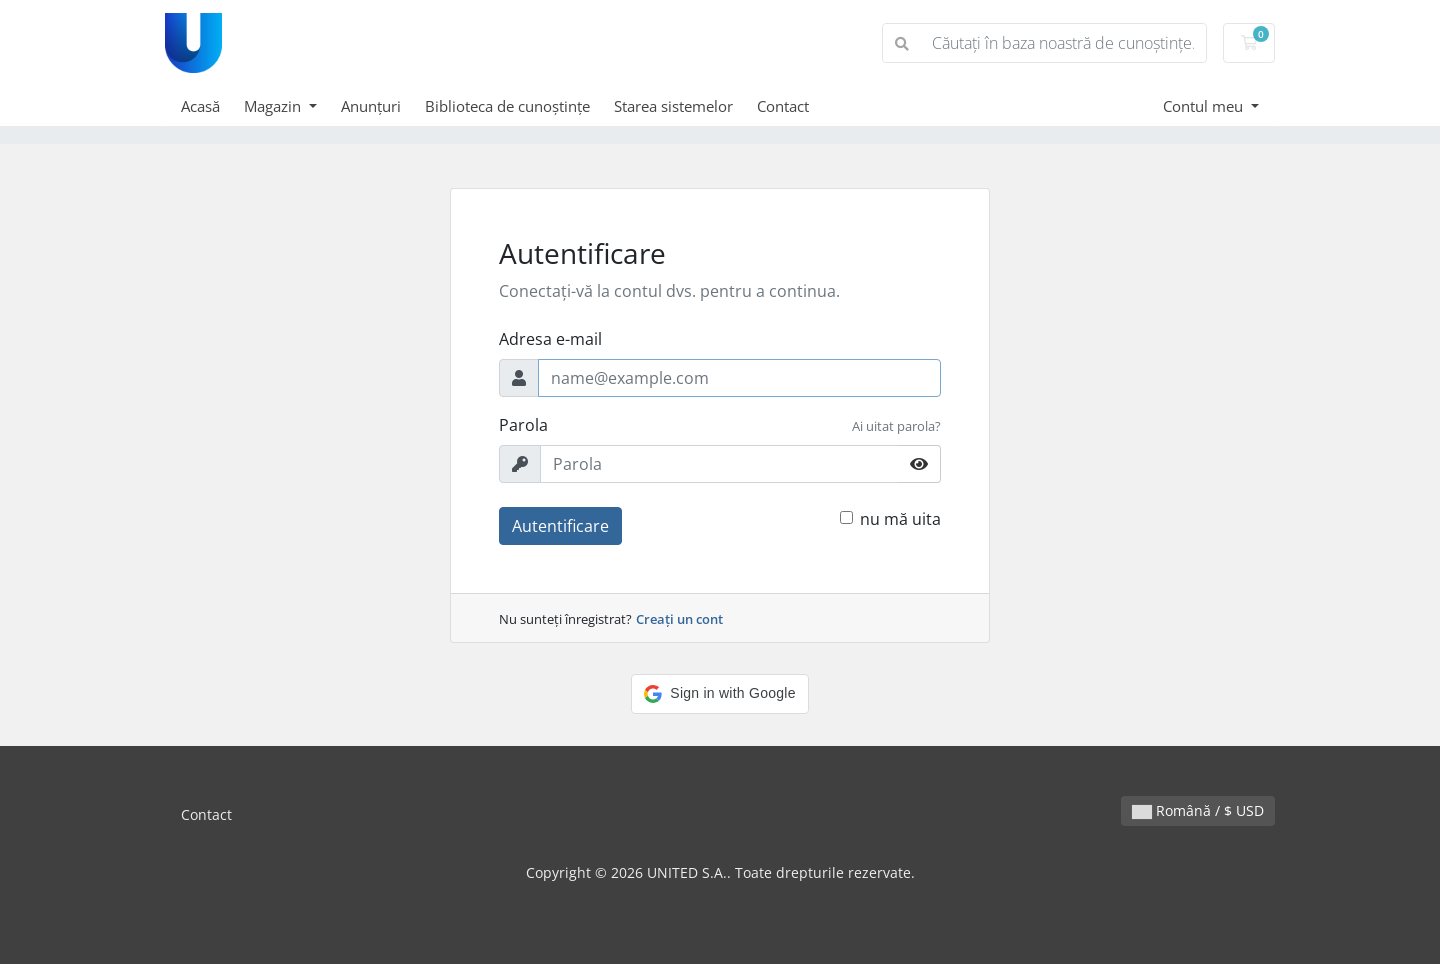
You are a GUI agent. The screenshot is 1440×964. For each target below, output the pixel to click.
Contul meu (1205, 106)
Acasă (200, 106)
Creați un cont (679, 619)
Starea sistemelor (673, 106)
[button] (719, 694)
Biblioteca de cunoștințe (507, 106)
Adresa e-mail (550, 339)
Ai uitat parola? (896, 426)
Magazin (274, 106)
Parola (523, 425)
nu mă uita (900, 519)
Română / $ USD (1198, 810)
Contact (783, 106)
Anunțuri (371, 106)
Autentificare (560, 526)
